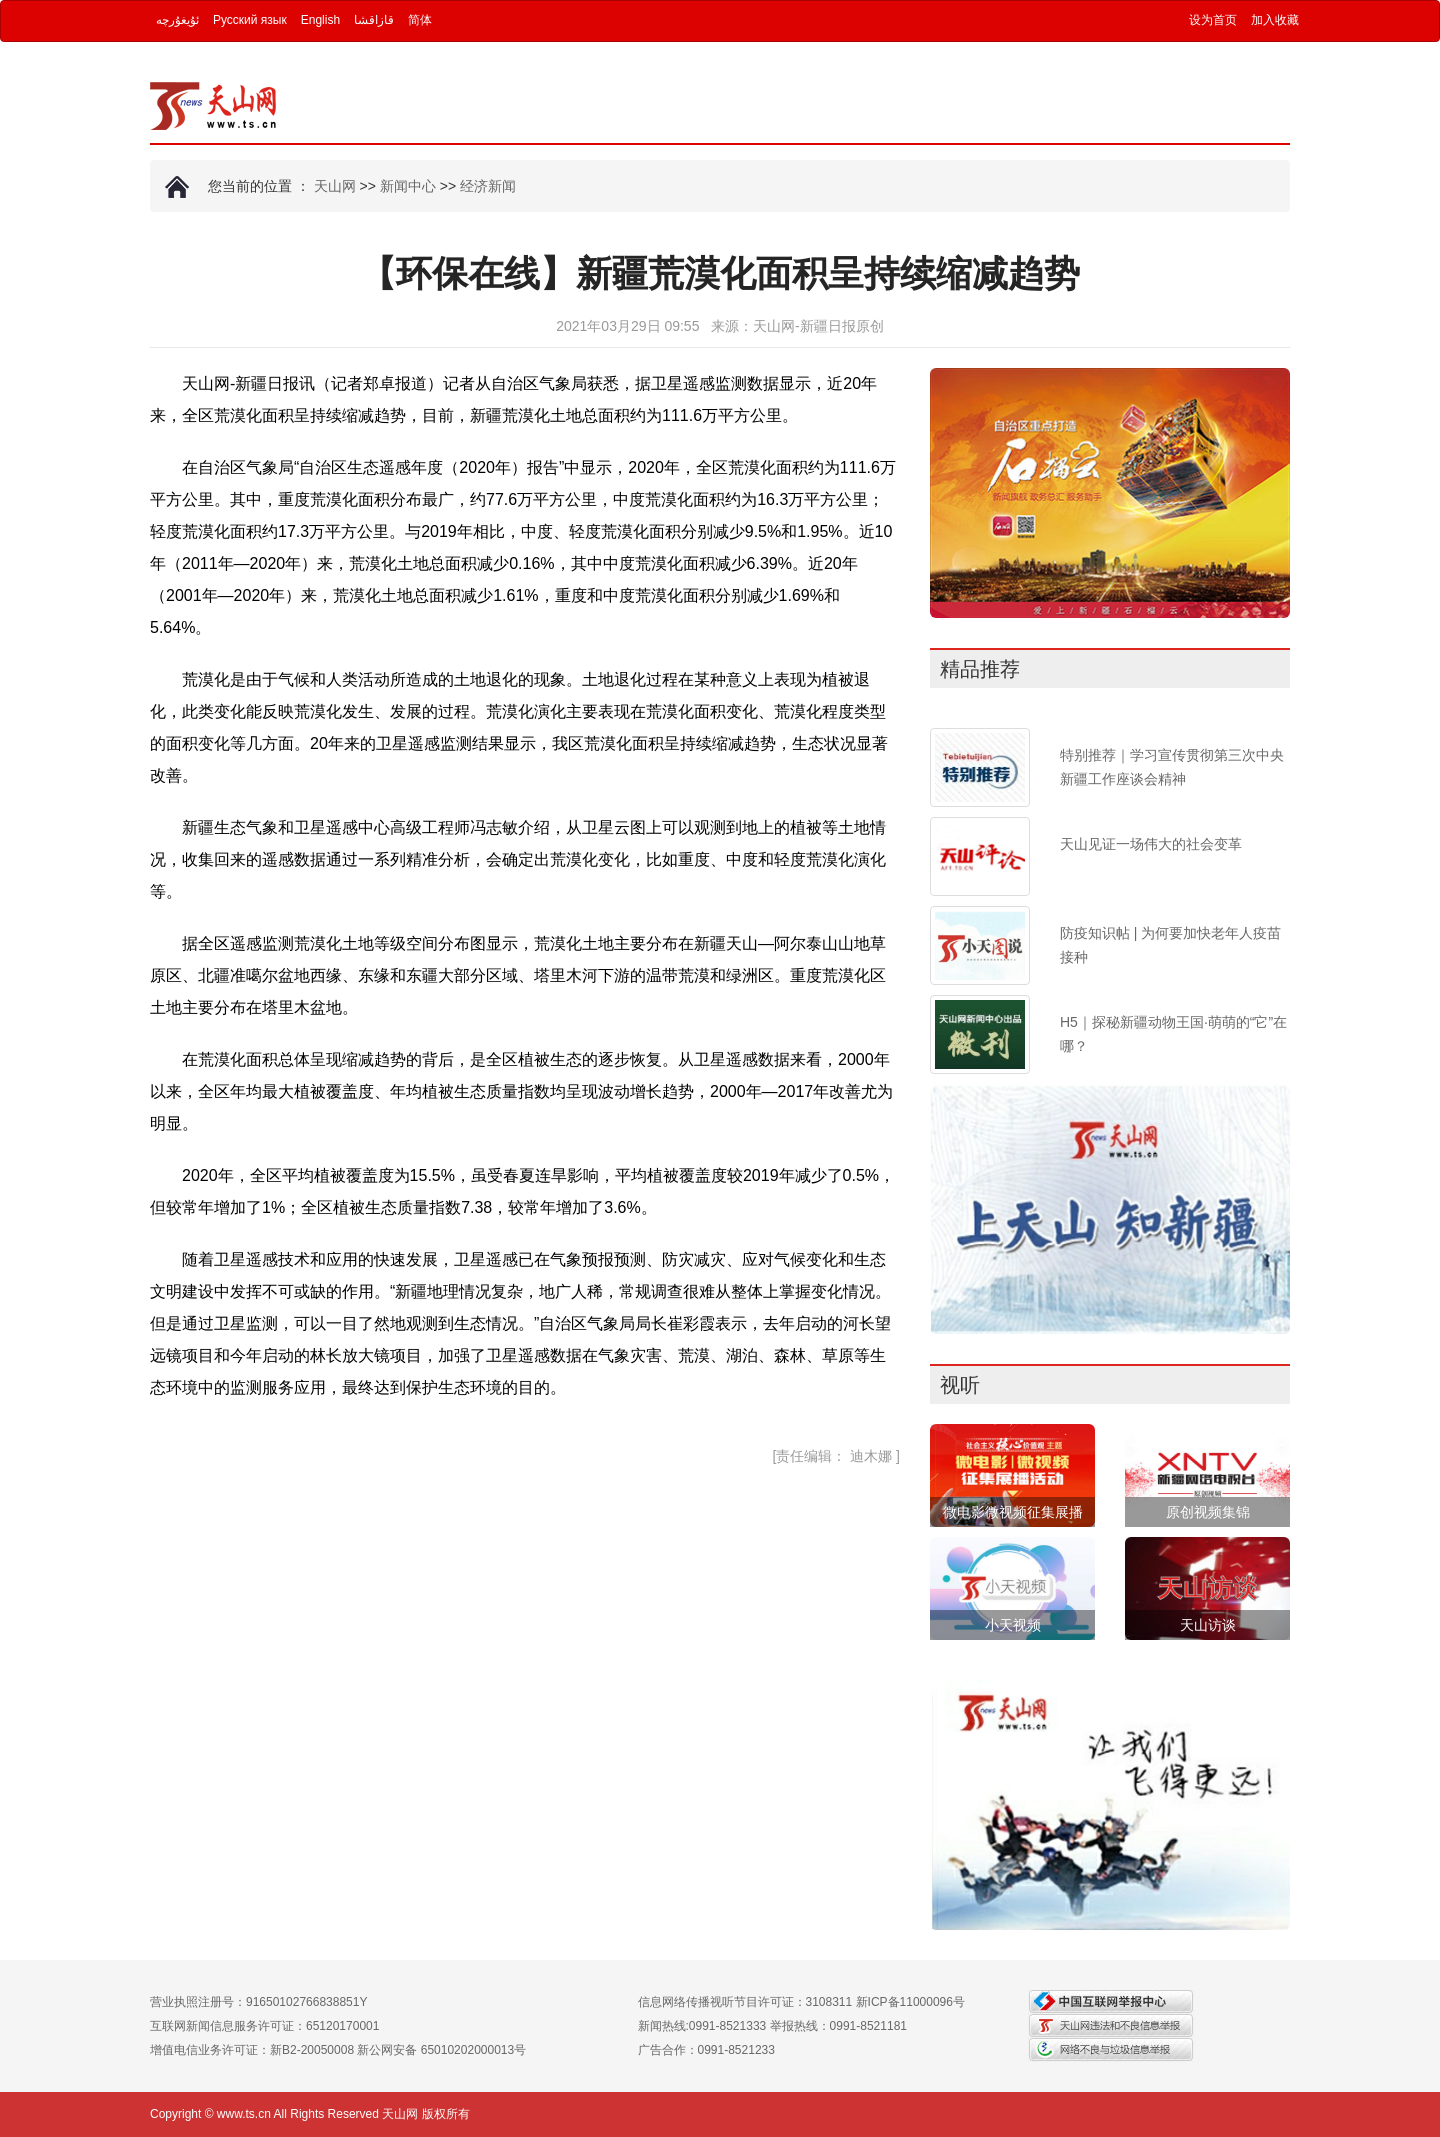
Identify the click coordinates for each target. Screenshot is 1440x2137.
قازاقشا (374, 20)
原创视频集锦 (1208, 1512)
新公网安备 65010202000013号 (441, 2050)
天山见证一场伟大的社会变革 (1151, 844)
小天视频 (1013, 1625)
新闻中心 (408, 186)
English (320, 20)
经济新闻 (488, 186)
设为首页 (1213, 20)
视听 (960, 1385)
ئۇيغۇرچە (177, 20)
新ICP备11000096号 (910, 2002)
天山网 (335, 186)
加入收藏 (1275, 20)
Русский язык (250, 20)
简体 (420, 20)
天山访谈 (1208, 1625)
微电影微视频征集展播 (1013, 1512)
